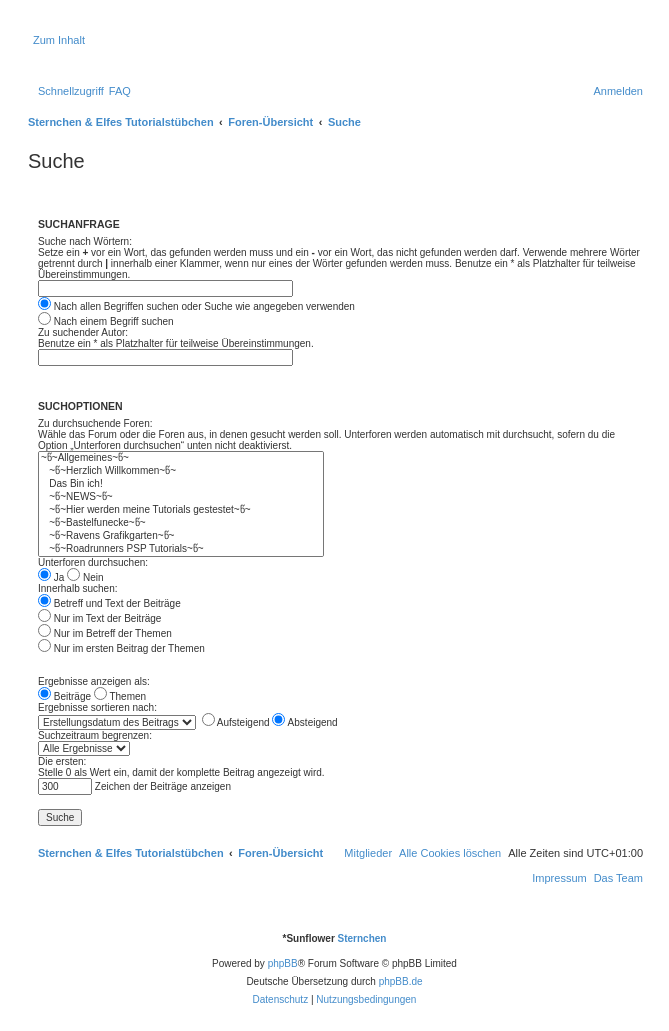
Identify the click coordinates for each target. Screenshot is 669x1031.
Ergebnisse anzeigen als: (94, 681)
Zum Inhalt (59, 40)
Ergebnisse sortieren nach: (97, 707)
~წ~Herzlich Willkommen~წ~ (181, 471)
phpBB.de (401, 981)
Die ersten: (62, 761)
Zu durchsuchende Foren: (95, 423)
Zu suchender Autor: (83, 332)
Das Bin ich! (181, 484)
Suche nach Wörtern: (85, 241)
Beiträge (64, 696)
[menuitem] (120, 91)
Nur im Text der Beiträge (99, 618)
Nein (85, 577)
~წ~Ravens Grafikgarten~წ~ (181, 536)
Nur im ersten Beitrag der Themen (121, 648)
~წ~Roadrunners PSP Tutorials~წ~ (181, 549)
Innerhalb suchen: (78, 588)
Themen (120, 696)
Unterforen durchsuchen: (93, 562)
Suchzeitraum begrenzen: (95, 735)
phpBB (283, 963)
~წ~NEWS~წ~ (181, 497)
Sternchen (362, 938)
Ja (51, 577)
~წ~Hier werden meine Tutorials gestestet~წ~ (181, 510)
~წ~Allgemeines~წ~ (181, 458)
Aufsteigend (236, 722)
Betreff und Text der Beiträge (109, 603)
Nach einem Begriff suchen (106, 321)
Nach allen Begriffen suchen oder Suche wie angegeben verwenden (196, 306)
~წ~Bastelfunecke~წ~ (181, 523)
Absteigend (304, 722)
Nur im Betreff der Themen (105, 633)
